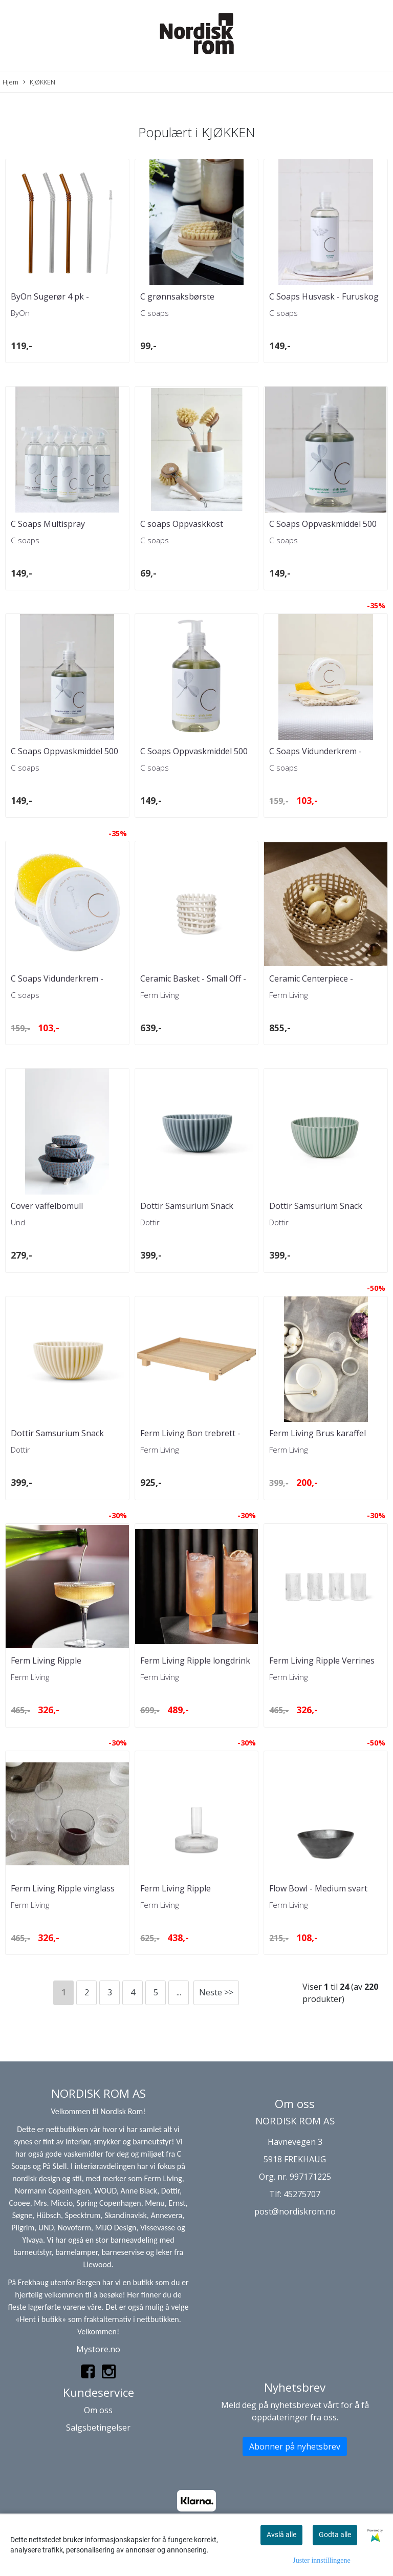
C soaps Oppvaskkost (181, 523)
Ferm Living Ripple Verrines (322, 1660)
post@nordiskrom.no (295, 2211)
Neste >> (216, 1992)
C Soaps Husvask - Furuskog (324, 296)
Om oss (98, 2410)
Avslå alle (281, 2534)
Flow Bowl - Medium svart (318, 1888)
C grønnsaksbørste (177, 296)
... (179, 1992)
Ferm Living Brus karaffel (317, 1433)
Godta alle (335, 2534)
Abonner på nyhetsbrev (294, 2446)
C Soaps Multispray (48, 523)
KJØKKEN (39, 82)
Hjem (10, 82)
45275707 (301, 2194)
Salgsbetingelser (98, 2427)
